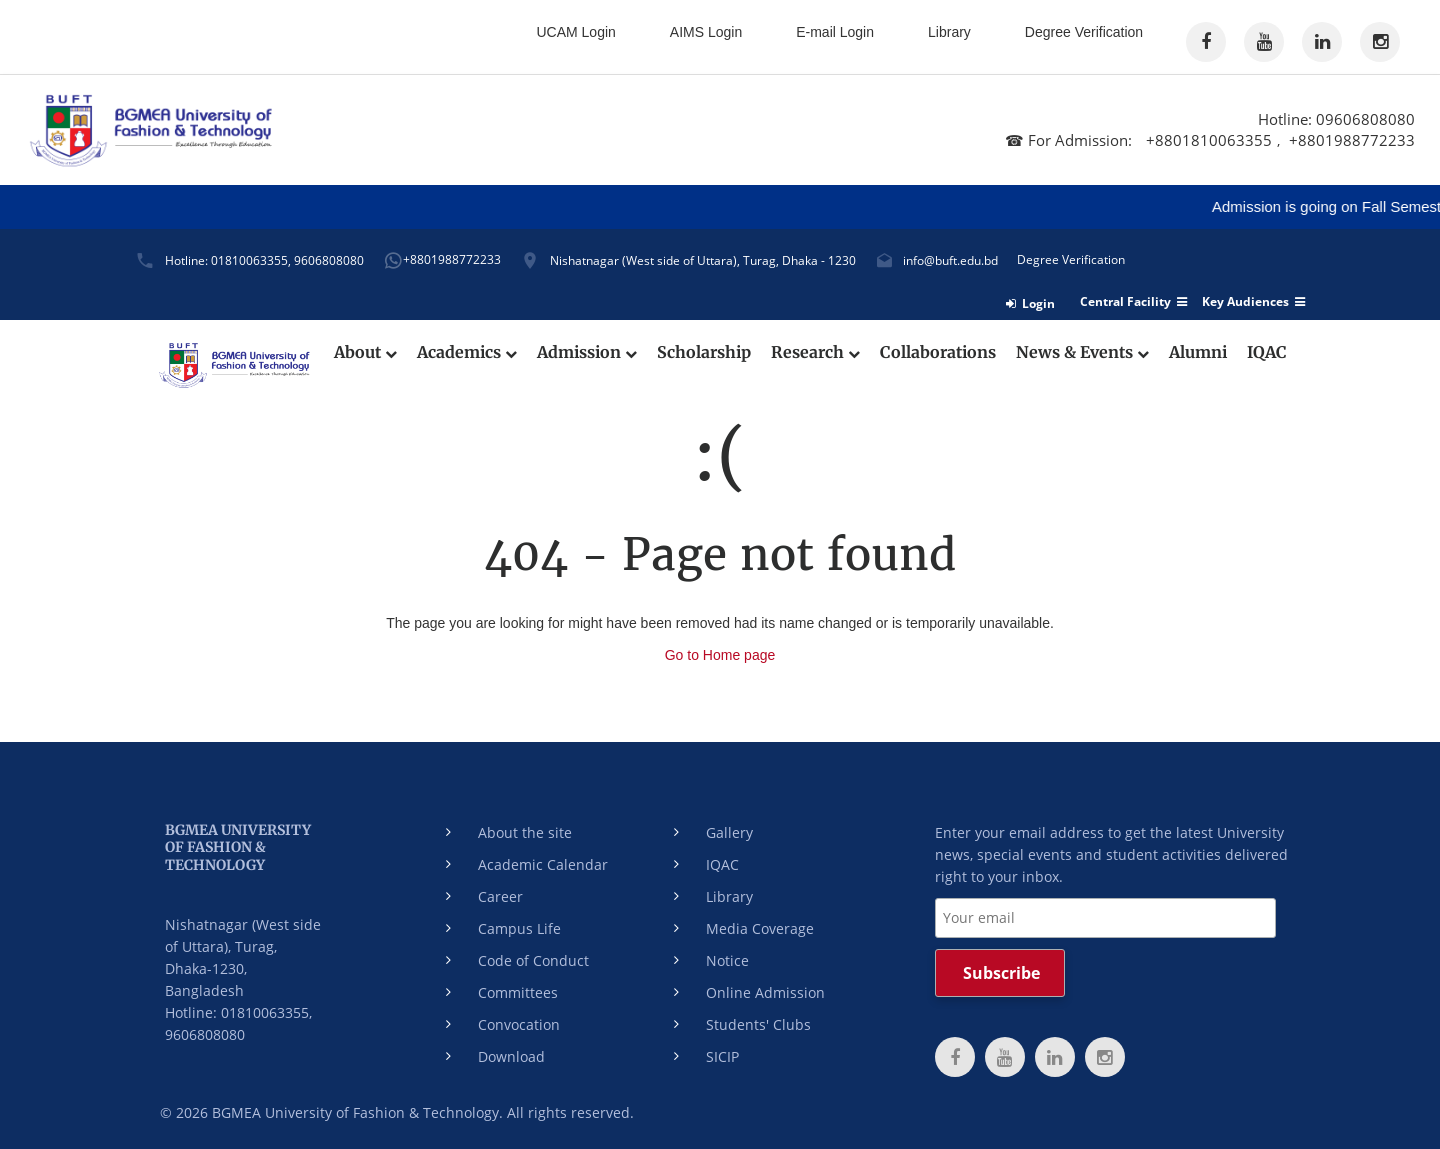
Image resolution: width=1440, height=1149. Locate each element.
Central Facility (1133, 302)
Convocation (519, 1024)
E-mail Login (835, 32)
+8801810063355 (1209, 140)
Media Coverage (760, 928)
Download (511, 1056)
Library (949, 32)
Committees (518, 992)
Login (1030, 303)
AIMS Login (706, 32)
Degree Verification (1084, 32)
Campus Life (519, 928)
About (365, 352)
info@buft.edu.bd (950, 260)
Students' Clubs (758, 1024)
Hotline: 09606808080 (1336, 119)
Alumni (1198, 352)
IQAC (1267, 352)
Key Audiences (1253, 302)
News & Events (1082, 352)
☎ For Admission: (1070, 140)
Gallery (729, 832)
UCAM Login (575, 32)
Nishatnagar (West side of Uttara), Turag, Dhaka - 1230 (703, 260)
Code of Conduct (533, 960)
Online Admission (765, 992)
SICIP (722, 1056)
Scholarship (704, 352)
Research (815, 352)
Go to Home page (720, 655)
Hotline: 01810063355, (228, 260)
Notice (727, 960)
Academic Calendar (543, 864)
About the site (525, 832)
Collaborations (938, 352)
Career (500, 896)
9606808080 (329, 260)
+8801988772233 (1352, 140)
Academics (467, 352)
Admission (587, 352)
